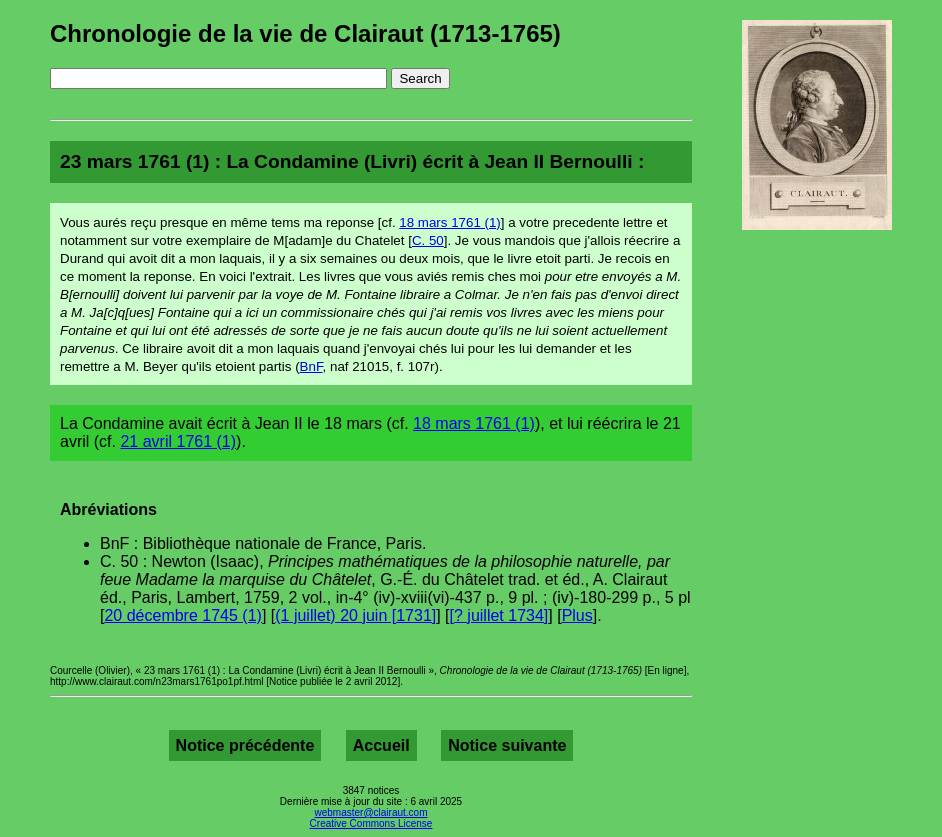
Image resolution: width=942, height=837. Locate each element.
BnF (311, 366)
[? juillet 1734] (499, 615)
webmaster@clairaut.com (371, 812)
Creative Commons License (371, 823)
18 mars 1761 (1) (450, 222)
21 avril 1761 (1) (178, 441)
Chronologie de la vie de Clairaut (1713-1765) (305, 33)
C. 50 (428, 240)
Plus (577, 615)
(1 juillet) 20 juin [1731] (355, 615)
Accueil (381, 745)
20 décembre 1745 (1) (182, 615)
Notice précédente (245, 745)
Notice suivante (507, 745)
